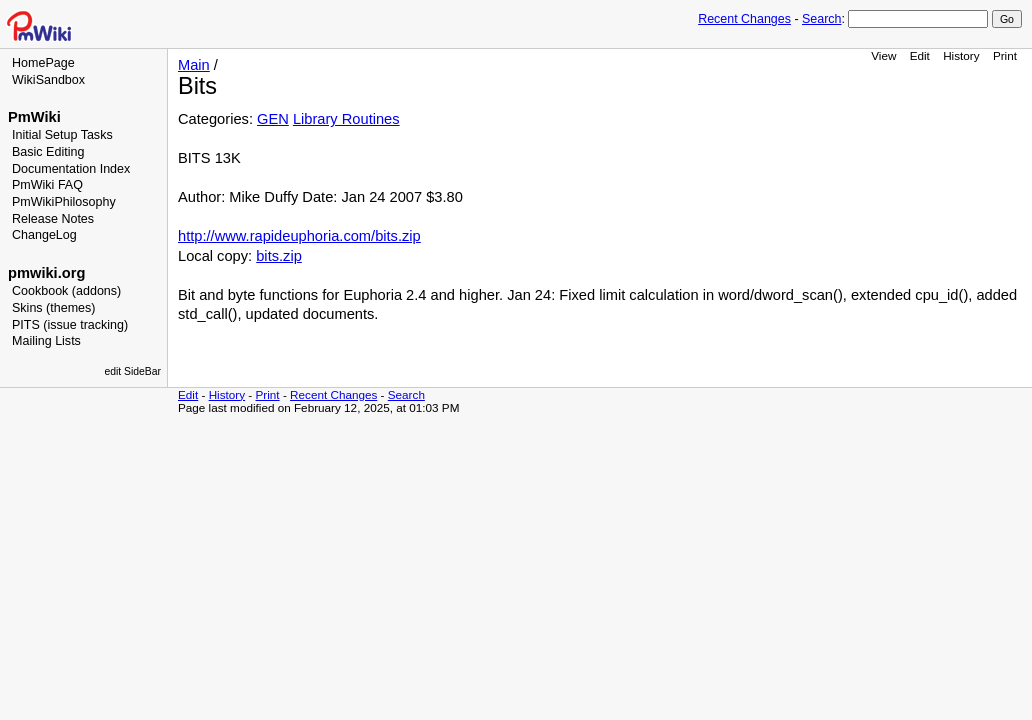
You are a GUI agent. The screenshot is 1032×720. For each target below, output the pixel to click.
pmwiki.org (46, 273)
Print (1005, 55)
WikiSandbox (48, 80)
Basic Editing (48, 152)
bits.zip (279, 256)
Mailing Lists (46, 341)
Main (194, 65)
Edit (920, 55)
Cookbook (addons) (66, 291)
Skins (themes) (53, 308)
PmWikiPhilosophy (64, 202)
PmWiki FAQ (47, 185)
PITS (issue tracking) (70, 325)
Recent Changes (744, 19)
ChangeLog (44, 235)
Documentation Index (71, 169)
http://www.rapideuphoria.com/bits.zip (299, 236)
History (961, 55)
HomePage (43, 63)
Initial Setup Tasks (62, 135)
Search (821, 19)
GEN (273, 119)
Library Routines (346, 119)
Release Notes (53, 219)
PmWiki (34, 117)
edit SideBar (132, 371)
